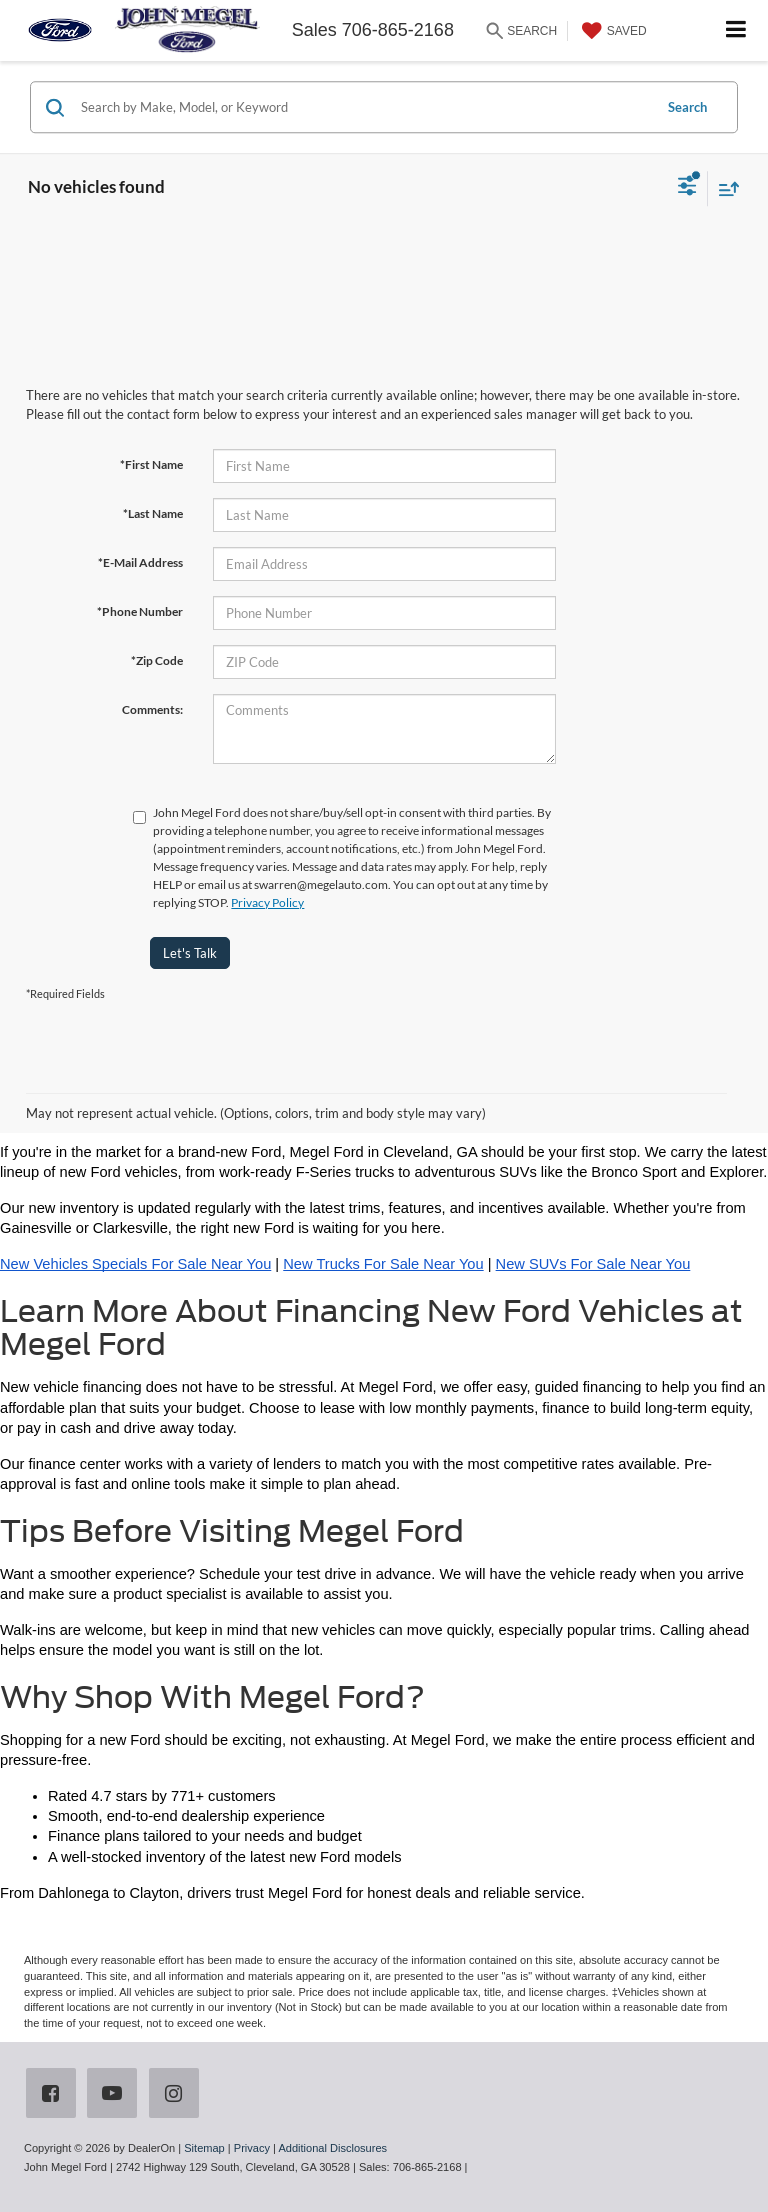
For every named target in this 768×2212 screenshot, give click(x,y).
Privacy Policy (267, 902)
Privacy (252, 2148)
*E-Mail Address (140, 562)
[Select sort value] (724, 188)
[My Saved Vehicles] (612, 31)
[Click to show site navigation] (736, 30)
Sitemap (204, 2148)
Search (687, 107)
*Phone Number (140, 611)
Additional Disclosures (332, 2148)
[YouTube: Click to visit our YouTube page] (116, 2095)
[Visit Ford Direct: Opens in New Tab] (476, 2167)
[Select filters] (687, 188)
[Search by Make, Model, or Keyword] (363, 107)
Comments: (152, 709)
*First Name (151, 464)
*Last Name (153, 513)
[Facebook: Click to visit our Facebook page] (55, 2095)
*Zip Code (157, 660)
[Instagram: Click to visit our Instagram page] (178, 2095)
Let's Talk (190, 953)
